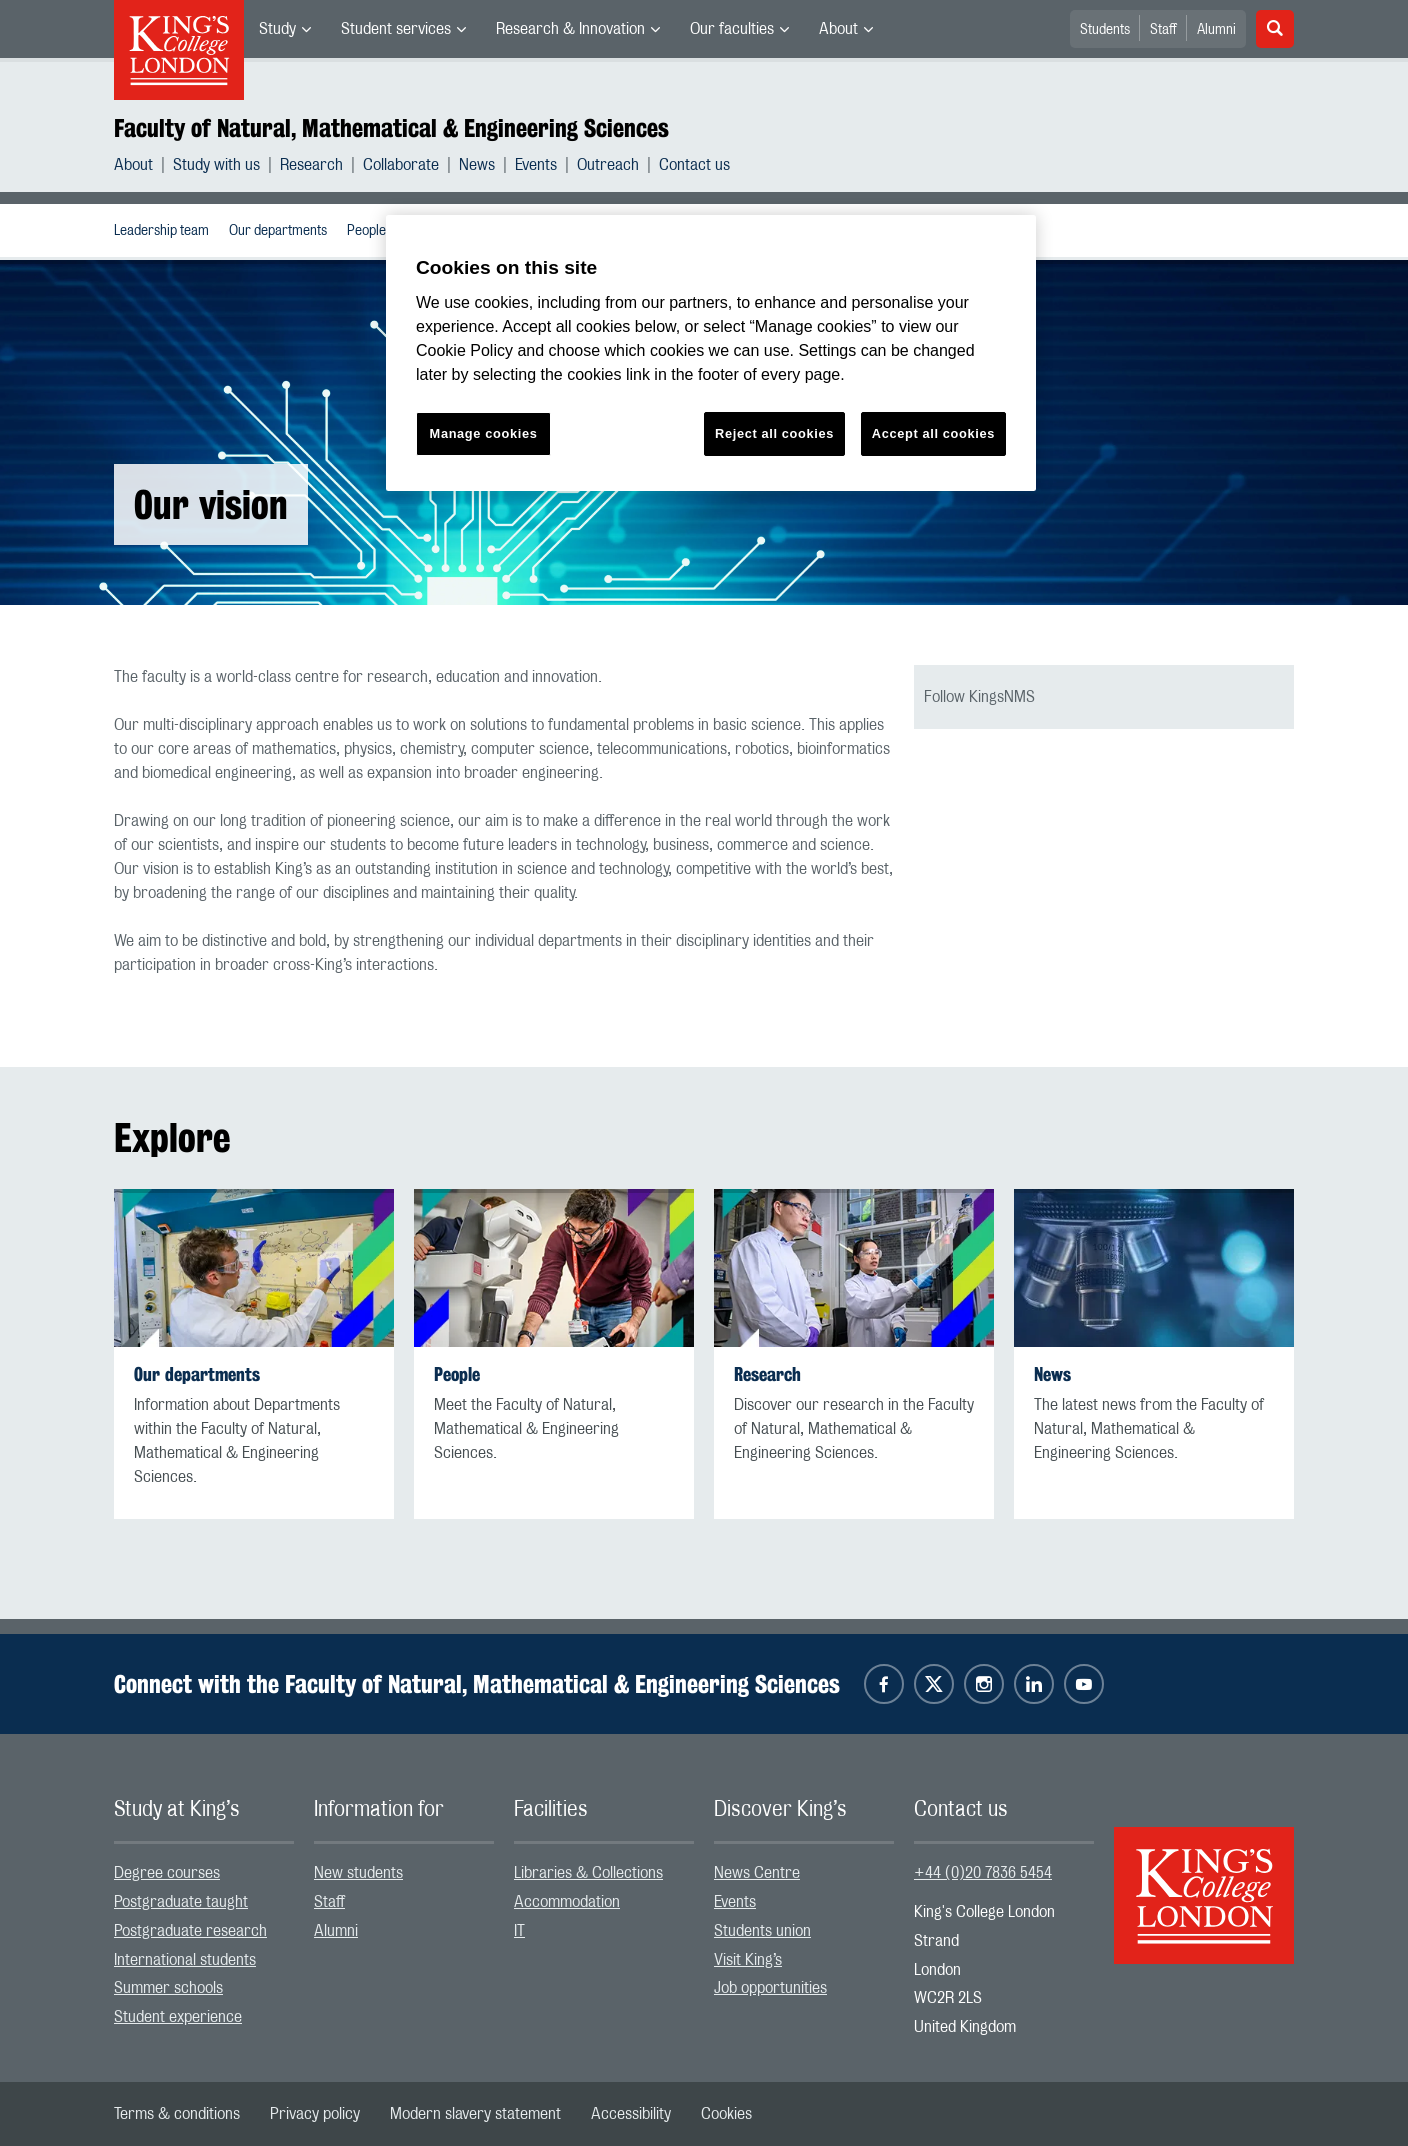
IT (519, 1931)
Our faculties (732, 29)
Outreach (608, 165)
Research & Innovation (570, 29)
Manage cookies (484, 433)
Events (536, 165)
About (838, 29)
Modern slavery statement (475, 2114)
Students (1105, 30)
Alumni (1216, 30)
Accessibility (631, 2114)
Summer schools (168, 1988)
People (366, 231)
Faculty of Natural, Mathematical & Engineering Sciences (391, 128)
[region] (711, 353)
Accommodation (567, 1902)
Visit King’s (748, 1960)
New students (358, 1873)
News (477, 165)
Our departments (278, 231)
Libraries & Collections (588, 1873)
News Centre (757, 1873)
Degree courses (167, 1873)
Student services (396, 29)
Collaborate (401, 165)
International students (185, 1960)
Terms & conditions (177, 2114)
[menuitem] (285, 29)
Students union (762, 1931)
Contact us (694, 165)
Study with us (216, 165)
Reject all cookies (774, 433)
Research (311, 165)
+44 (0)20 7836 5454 (983, 1873)
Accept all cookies (933, 433)
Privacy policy (315, 2114)
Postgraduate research (190, 1931)
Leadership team (161, 231)
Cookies (726, 2114)
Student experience (178, 2017)
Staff (1163, 30)
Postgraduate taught (181, 1902)
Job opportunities (770, 1988)
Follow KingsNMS (979, 697)
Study (277, 29)
